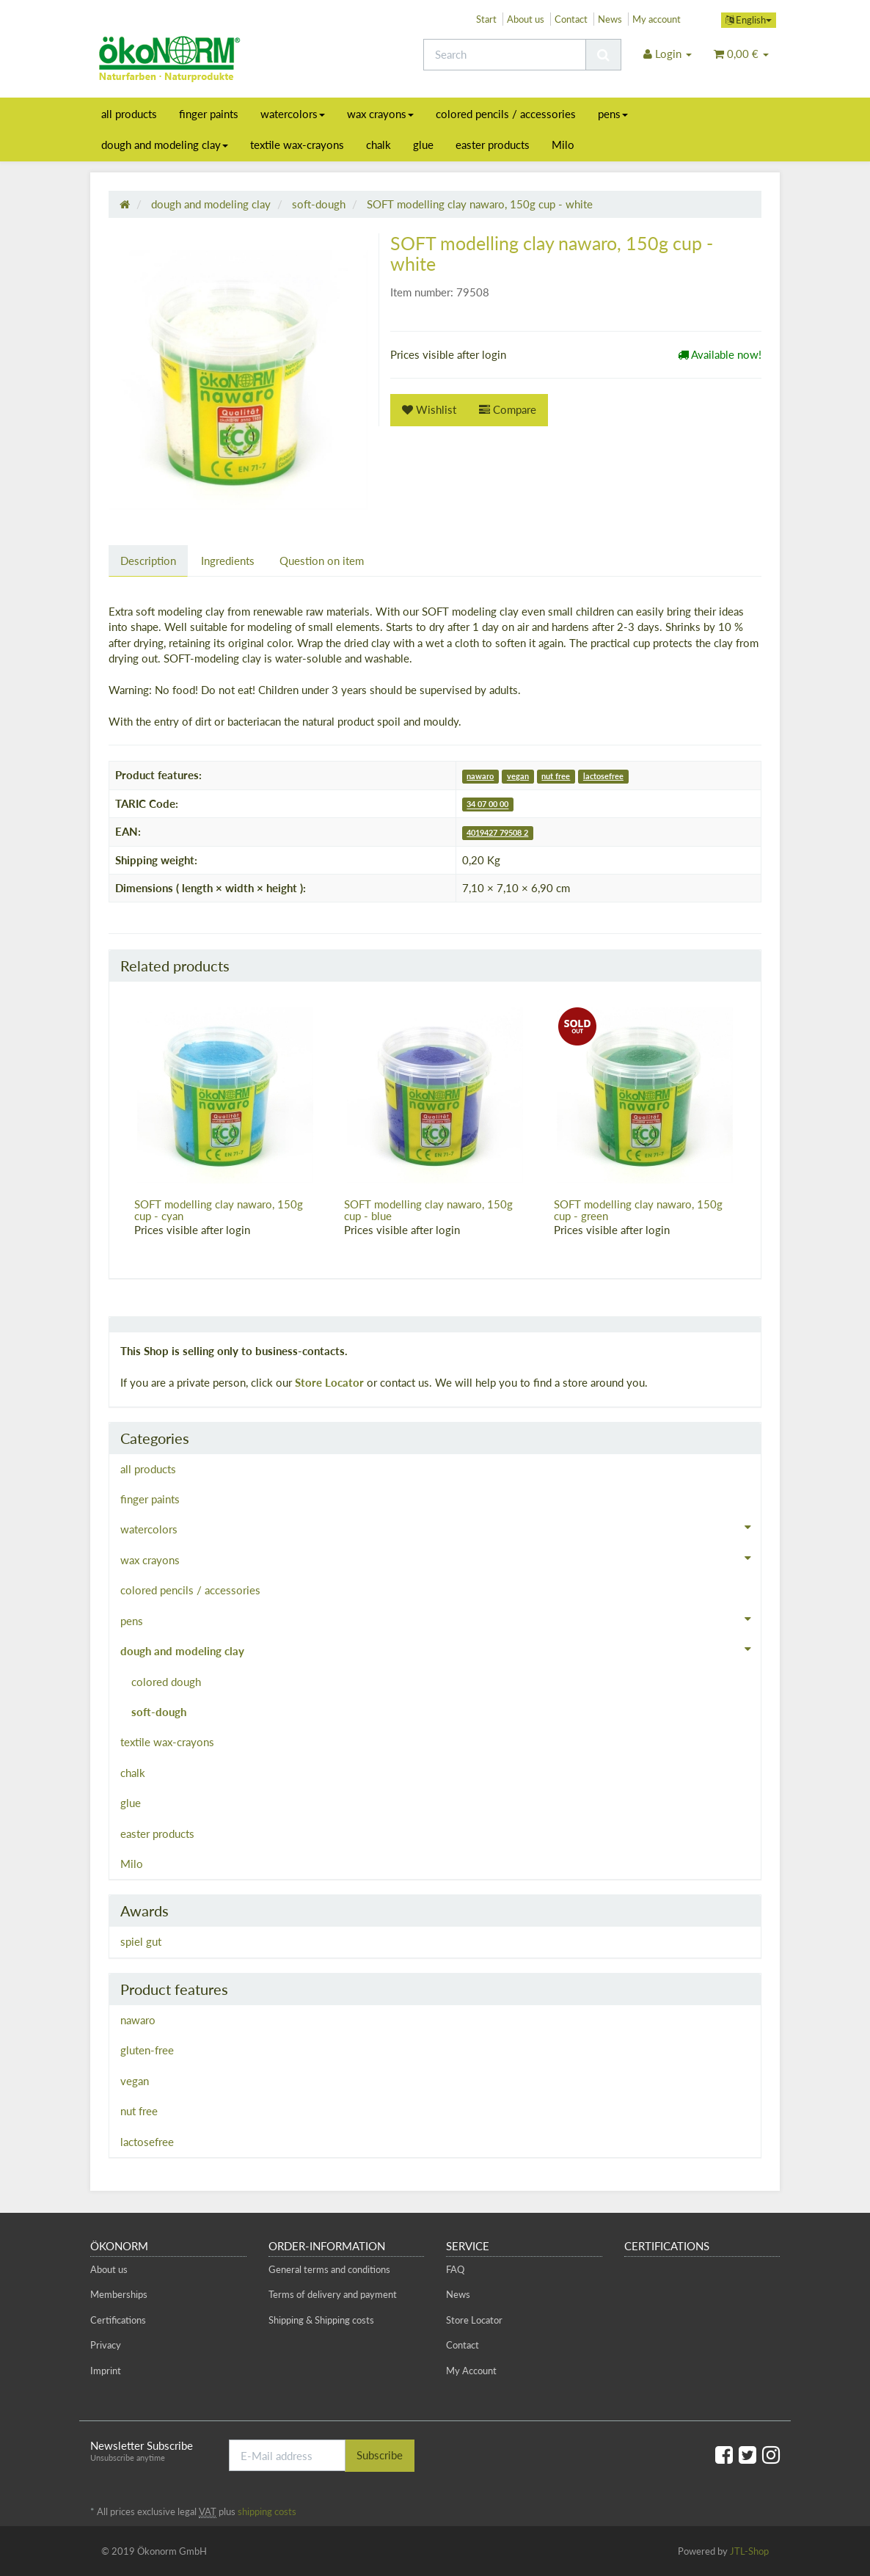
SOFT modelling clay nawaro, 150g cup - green (638, 1210)
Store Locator (329, 1382)
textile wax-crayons (297, 144)
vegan (518, 776)
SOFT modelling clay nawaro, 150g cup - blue (428, 1210)
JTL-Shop (749, 2551)
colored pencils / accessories (506, 113)
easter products (493, 144)
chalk (378, 144)
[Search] (504, 54)
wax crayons (380, 113)
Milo (563, 144)
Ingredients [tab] (228, 560)
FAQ (455, 2269)
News (610, 19)
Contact (571, 19)
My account (656, 19)
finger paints (208, 113)
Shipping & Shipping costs (321, 2320)
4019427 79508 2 (497, 832)
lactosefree (603, 776)
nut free (555, 776)
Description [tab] (148, 560)
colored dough (166, 1681)
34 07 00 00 (487, 804)
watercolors (292, 113)
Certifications (118, 2320)
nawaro (480, 776)
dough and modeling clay (164, 144)
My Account (471, 2370)
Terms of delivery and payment (332, 2294)
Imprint (105, 2370)
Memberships (118, 2294)
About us (525, 19)
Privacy (105, 2345)
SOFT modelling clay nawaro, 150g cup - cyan (218, 1210)
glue (423, 144)
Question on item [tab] (321, 560)
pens (613, 113)
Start (486, 19)
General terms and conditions (329, 2269)
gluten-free (147, 2050)
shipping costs (267, 2511)
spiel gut (140, 1941)
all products (129, 113)
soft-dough (158, 1711)
